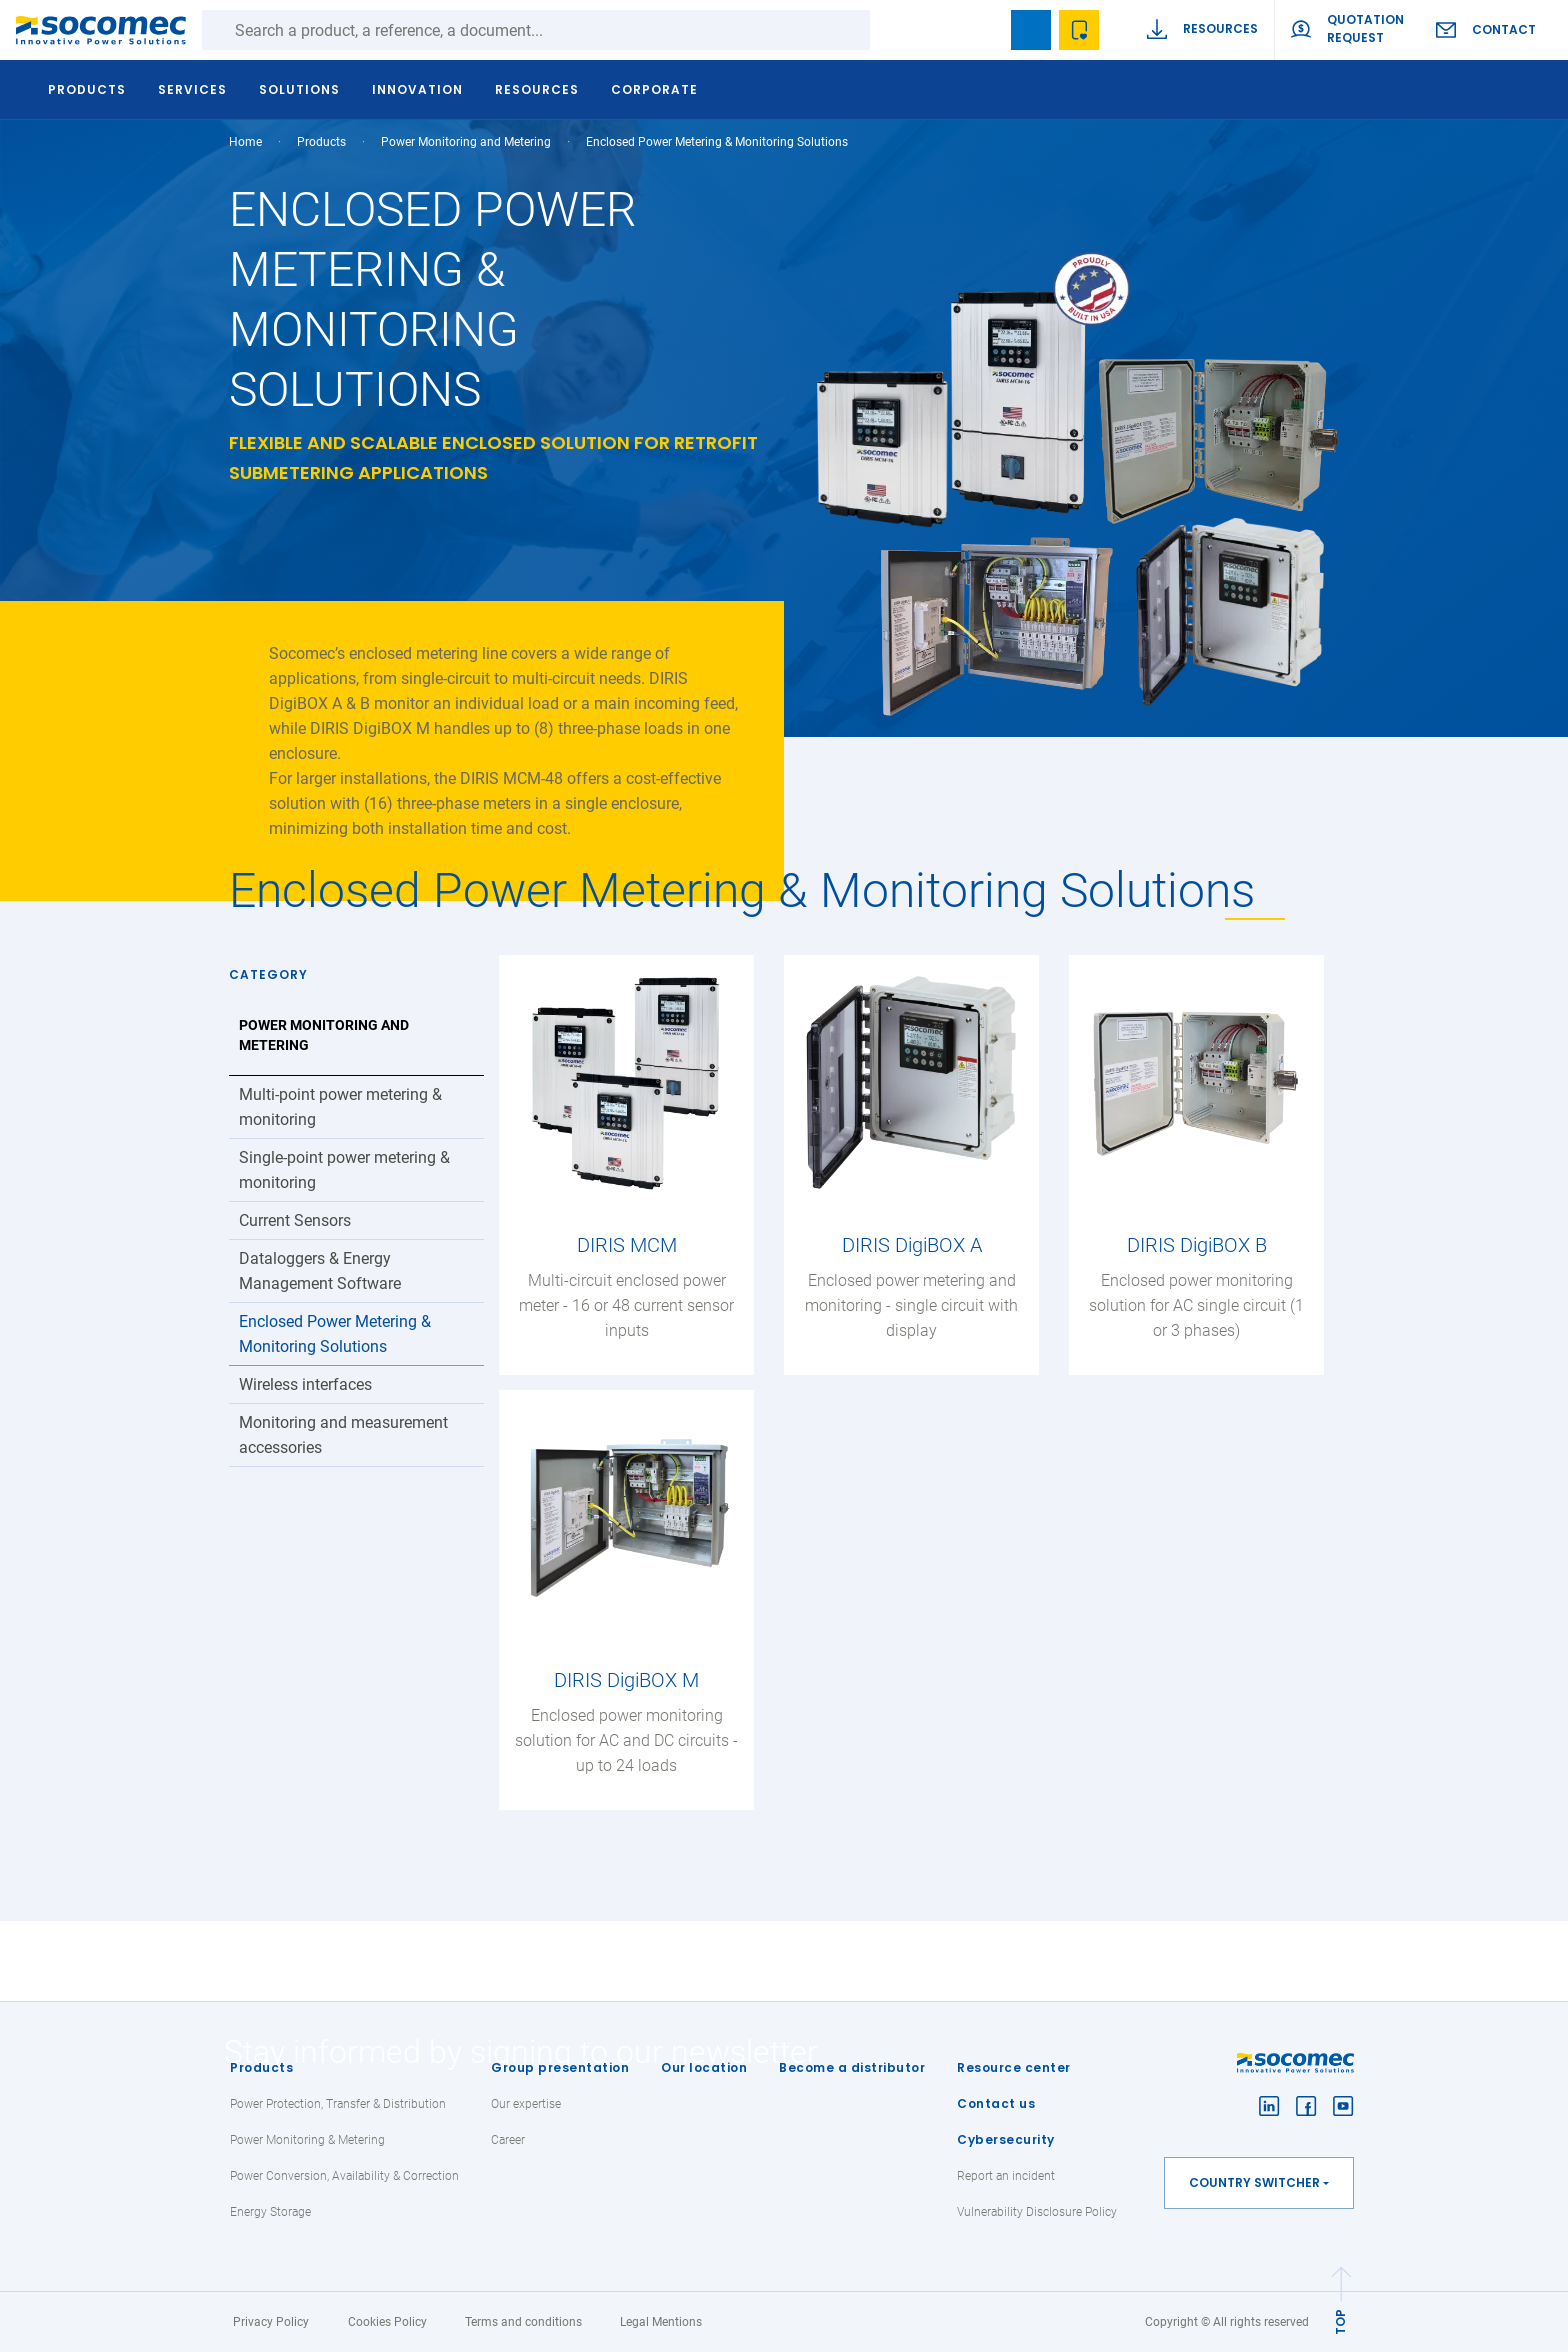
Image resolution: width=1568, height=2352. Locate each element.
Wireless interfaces (305, 1384)
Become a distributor (852, 2067)
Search (890, 30)
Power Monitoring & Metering (307, 2140)
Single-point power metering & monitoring (344, 1170)
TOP (1340, 2322)
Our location (704, 2067)
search (983, 30)
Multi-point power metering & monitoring (340, 1107)
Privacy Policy (271, 2322)
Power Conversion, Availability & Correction (344, 2176)
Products (261, 2067)
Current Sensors (295, 1220)
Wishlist (1079, 30)
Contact (1504, 29)
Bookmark (1031, 30)
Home (245, 142)
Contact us (996, 2103)
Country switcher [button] (1254, 2182)
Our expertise (526, 2104)
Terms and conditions (523, 2322)
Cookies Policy (387, 2322)
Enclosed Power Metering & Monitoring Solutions (335, 1334)
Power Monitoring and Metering (466, 142)
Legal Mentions (661, 2322)
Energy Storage (270, 2212)
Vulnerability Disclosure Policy (1037, 2212)
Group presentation (560, 2067)
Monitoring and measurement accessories (343, 1435)
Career (508, 2140)
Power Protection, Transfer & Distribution (338, 2104)
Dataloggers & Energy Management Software (320, 1271)
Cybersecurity (1006, 2139)
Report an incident (1006, 2176)
